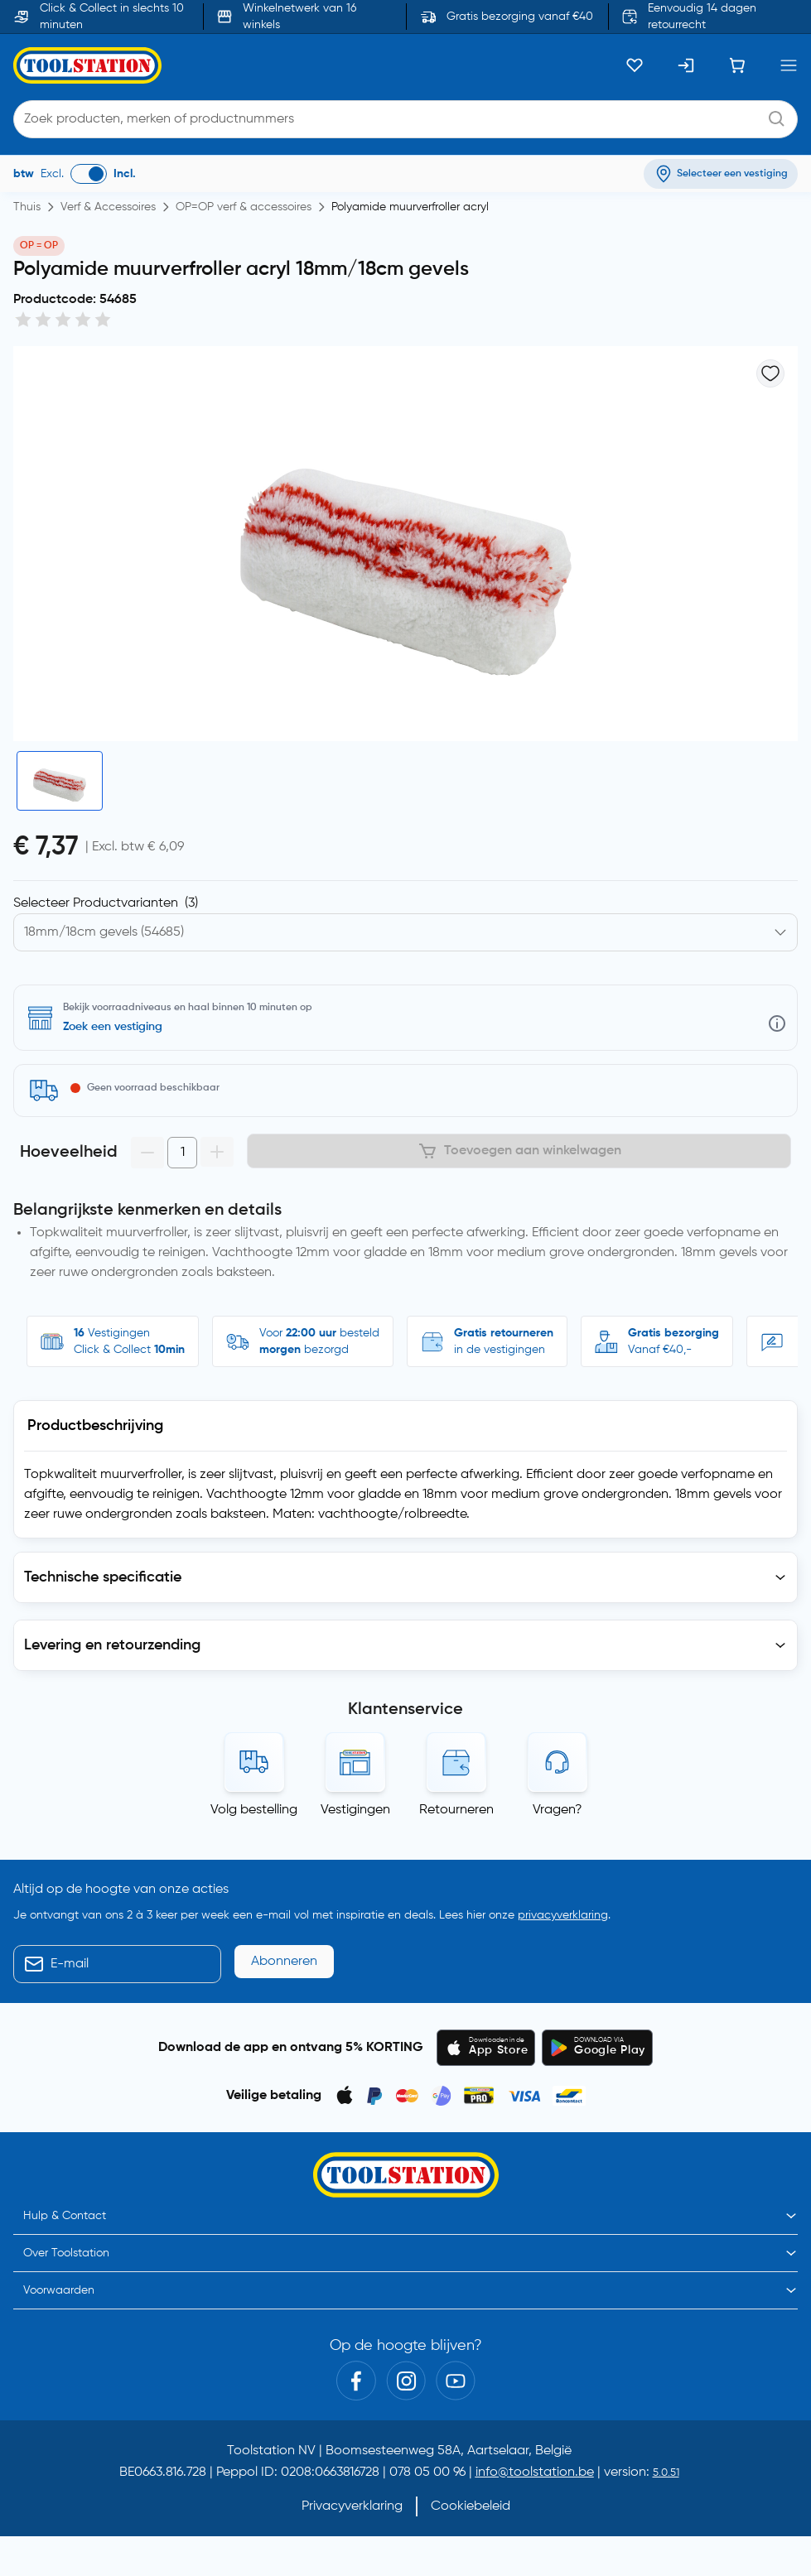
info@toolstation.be (534, 2472)
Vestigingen (355, 1810)
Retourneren (456, 1810)
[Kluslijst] (634, 65)
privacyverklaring (563, 1915)
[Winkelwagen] (737, 65)
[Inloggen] (686, 65)
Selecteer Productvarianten (105, 903)
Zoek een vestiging (112, 1027)
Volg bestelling (253, 1810)
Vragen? (557, 1810)
